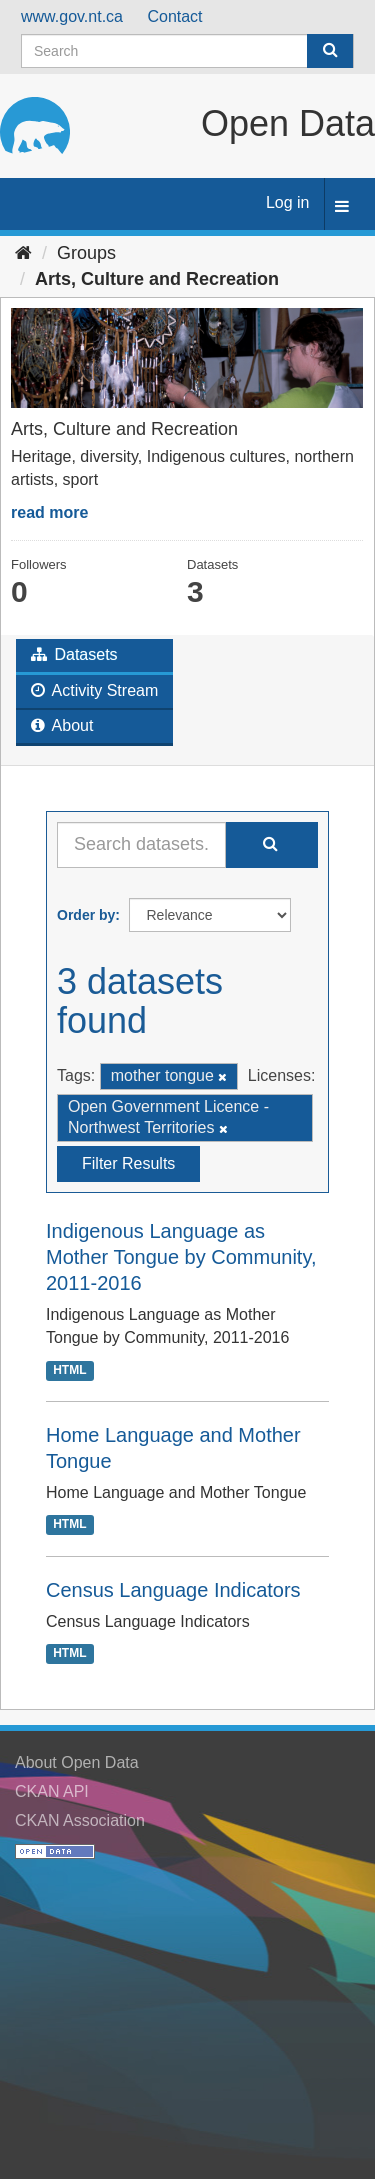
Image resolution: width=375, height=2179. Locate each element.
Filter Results (128, 1163)
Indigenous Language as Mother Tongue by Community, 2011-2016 (181, 1257)
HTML (69, 1370)
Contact (174, 16)
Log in (288, 202)
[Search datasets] (187, 51)
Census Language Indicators (173, 1590)
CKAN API (52, 1791)
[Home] (23, 253)
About (62, 725)
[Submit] (330, 51)
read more (49, 512)
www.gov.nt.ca (72, 16)
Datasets (74, 654)
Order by (86, 915)
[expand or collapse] (342, 207)
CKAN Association (80, 1820)
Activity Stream (94, 690)
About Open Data (77, 1762)
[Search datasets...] (141, 845)
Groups (86, 253)
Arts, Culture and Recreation (157, 279)
